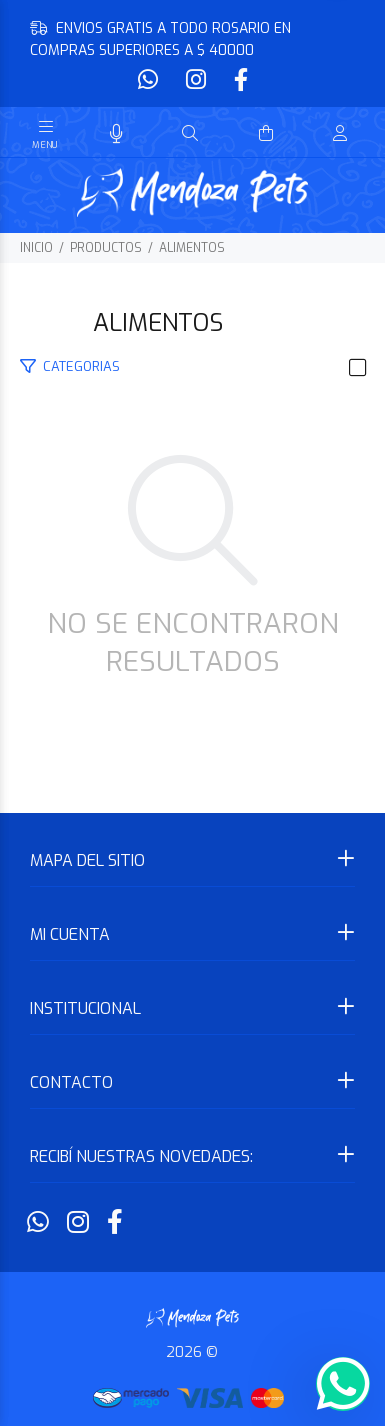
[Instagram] (196, 80)
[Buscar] (190, 134)
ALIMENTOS (192, 248)
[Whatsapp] (150, 80)
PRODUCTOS (106, 248)
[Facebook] (239, 80)
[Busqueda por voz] (116, 134)
